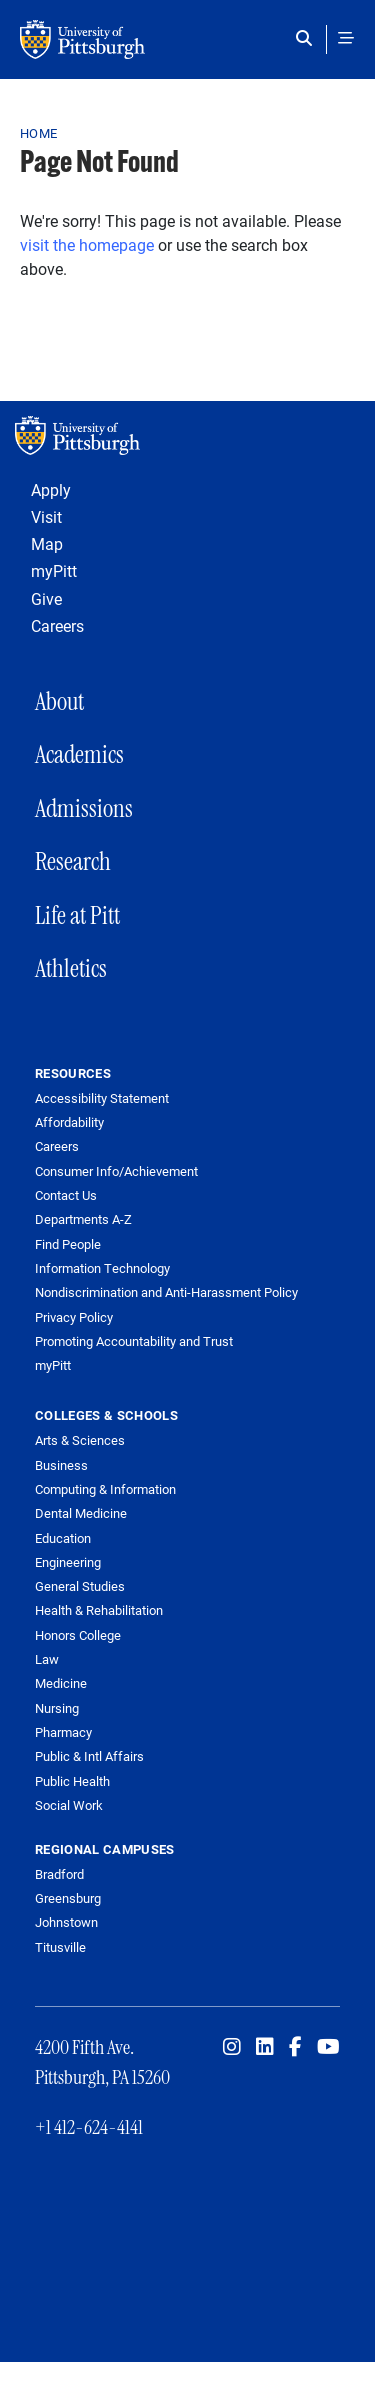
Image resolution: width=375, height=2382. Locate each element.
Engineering (68, 1562)
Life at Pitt (77, 915)
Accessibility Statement (102, 1098)
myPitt (54, 570)
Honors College (78, 1635)
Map (47, 543)
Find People (68, 1244)
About (59, 701)
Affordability (69, 1122)
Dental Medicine (81, 1513)
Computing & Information (105, 1489)
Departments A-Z (83, 1219)
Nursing (57, 1708)
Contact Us (66, 1195)
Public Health (72, 1781)
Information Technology (102, 1268)
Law (47, 1659)
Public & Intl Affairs (89, 1756)
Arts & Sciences (80, 1440)
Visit (46, 516)
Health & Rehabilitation (99, 1610)
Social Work (69, 1805)
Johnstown (66, 1922)
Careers (57, 625)
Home (38, 133)
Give (46, 598)
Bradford (59, 1874)
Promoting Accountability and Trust (134, 1341)
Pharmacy (63, 1732)
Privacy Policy (74, 1317)
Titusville (60, 1947)
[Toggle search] (308, 38)
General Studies (80, 1586)
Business (61, 1465)
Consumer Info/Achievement (116, 1171)
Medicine (61, 1683)
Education (63, 1538)
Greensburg (68, 1898)
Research (73, 861)
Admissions (84, 808)
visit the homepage (87, 244)
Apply (51, 489)
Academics (79, 754)
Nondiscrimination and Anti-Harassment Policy (166, 1292)
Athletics (71, 968)
